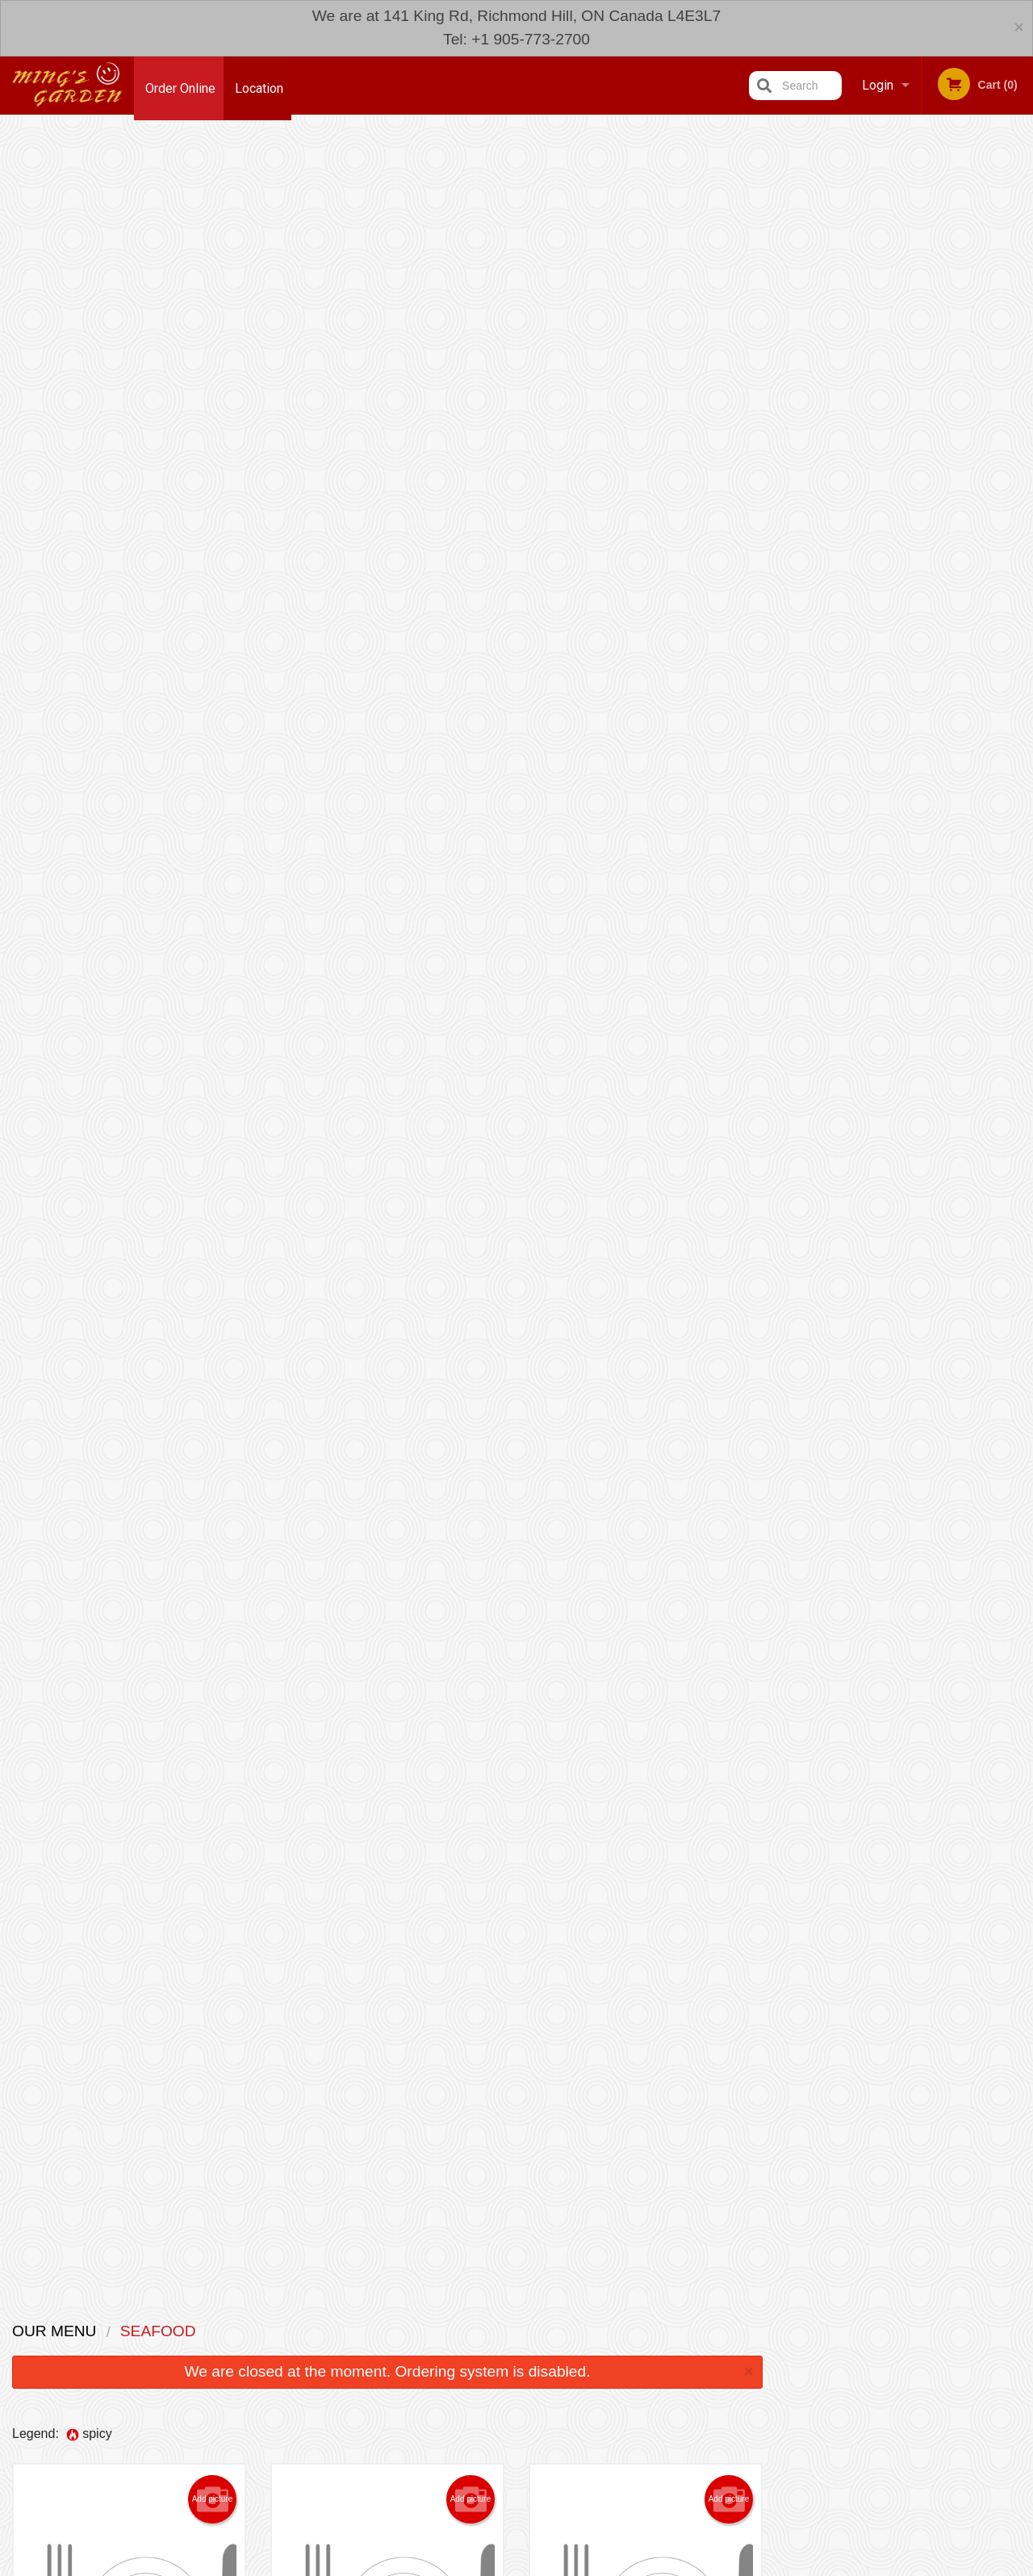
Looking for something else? (388, 2254)
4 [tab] (917, 383)
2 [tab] (868, 383)
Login (877, 85)
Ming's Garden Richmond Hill (231, 2396)
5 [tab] (941, 383)
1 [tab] (844, 383)
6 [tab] (965, 383)
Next (1021, 279)
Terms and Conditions (646, 2437)
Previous (788, 279)
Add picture (212, 332)
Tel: (779, 2456)
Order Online (180, 85)
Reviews (615, 2417)
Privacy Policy (628, 2456)
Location (263, 85)
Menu (474, 2417)
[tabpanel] (904, 279)
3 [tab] (893, 383)
